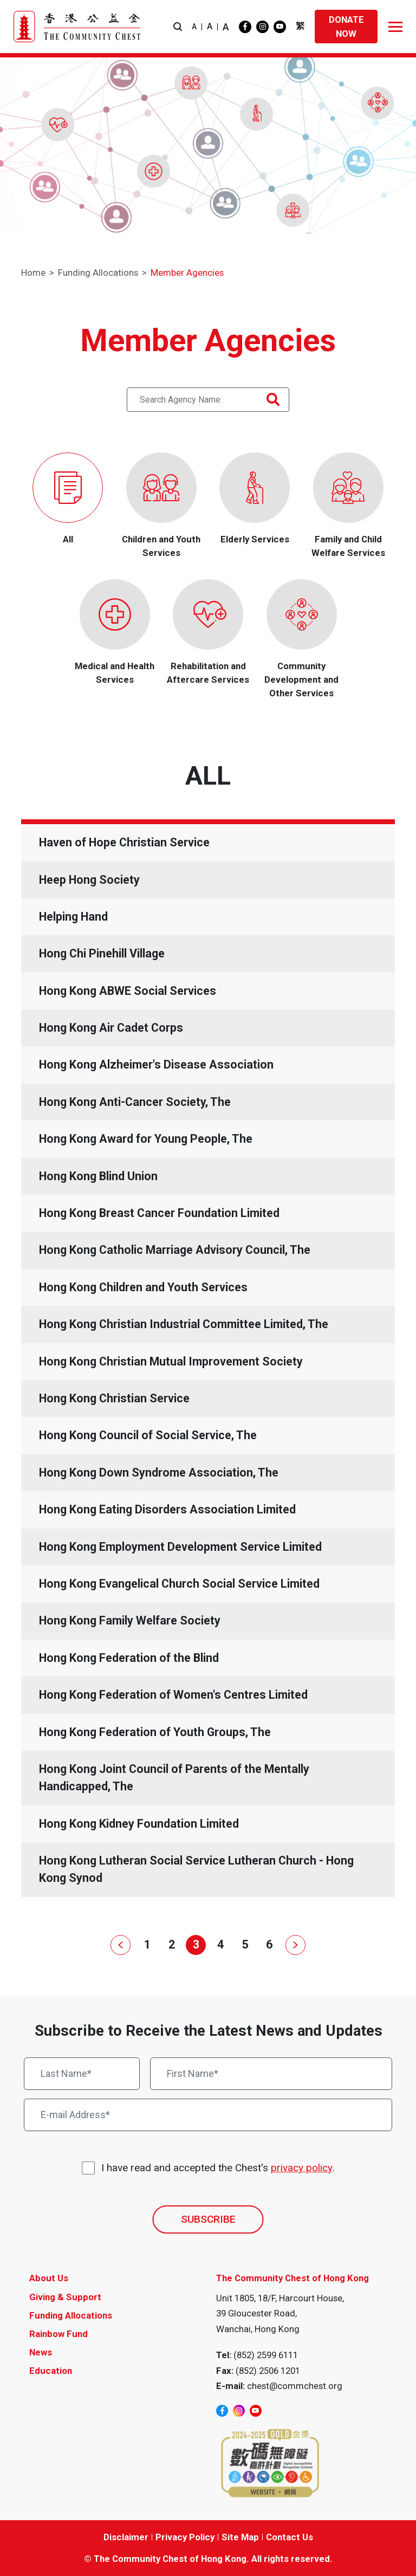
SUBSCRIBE (208, 2219)
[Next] (293, 1945)
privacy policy (302, 2167)
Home (33, 272)
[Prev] (122, 1945)
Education (50, 2370)
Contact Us (289, 2537)
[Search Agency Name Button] (272, 399)
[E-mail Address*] (208, 2115)
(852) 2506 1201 (268, 2370)
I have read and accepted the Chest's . (218, 2168)
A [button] (194, 26)
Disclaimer (125, 2537)
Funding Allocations (98, 272)
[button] (177, 27)
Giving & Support (65, 2297)
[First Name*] (271, 2073)
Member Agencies (187, 272)
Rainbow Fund (58, 2333)
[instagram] (262, 27)
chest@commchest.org (294, 2385)
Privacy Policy (184, 2537)
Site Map (240, 2537)
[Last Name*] (82, 2073)
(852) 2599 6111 (265, 2355)
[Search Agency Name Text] (208, 399)
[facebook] (245, 27)
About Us (48, 2278)
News (40, 2352)
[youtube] (280, 27)
